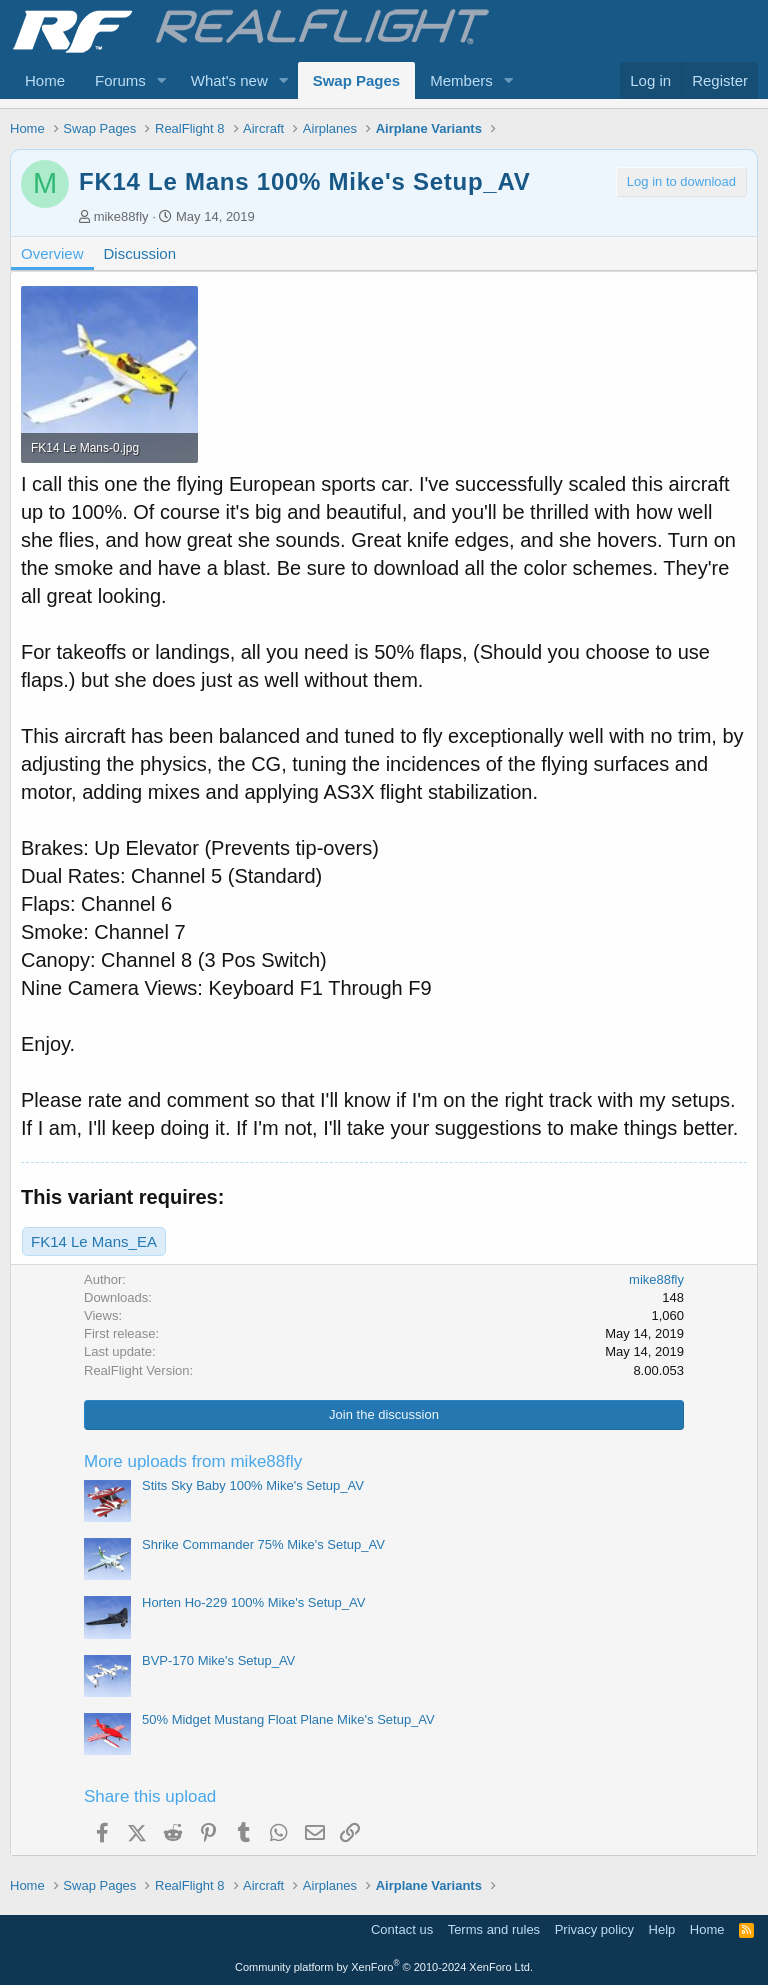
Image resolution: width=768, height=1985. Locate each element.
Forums (120, 80)
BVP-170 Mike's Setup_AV (218, 1660)
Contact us (402, 1929)
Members (461, 80)
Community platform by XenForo (384, 1967)
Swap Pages (357, 80)
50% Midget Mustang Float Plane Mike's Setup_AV (288, 1719)
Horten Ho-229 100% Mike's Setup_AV (253, 1602)
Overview (52, 253)
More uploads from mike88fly (193, 1461)
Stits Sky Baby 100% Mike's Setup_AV (253, 1485)
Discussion (140, 253)
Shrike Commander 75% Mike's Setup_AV (263, 1544)
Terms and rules (494, 1929)
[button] (162, 80)
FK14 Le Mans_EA (94, 1241)
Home (45, 80)
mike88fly (121, 216)
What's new (229, 80)
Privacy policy (594, 1929)
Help (662, 1929)
